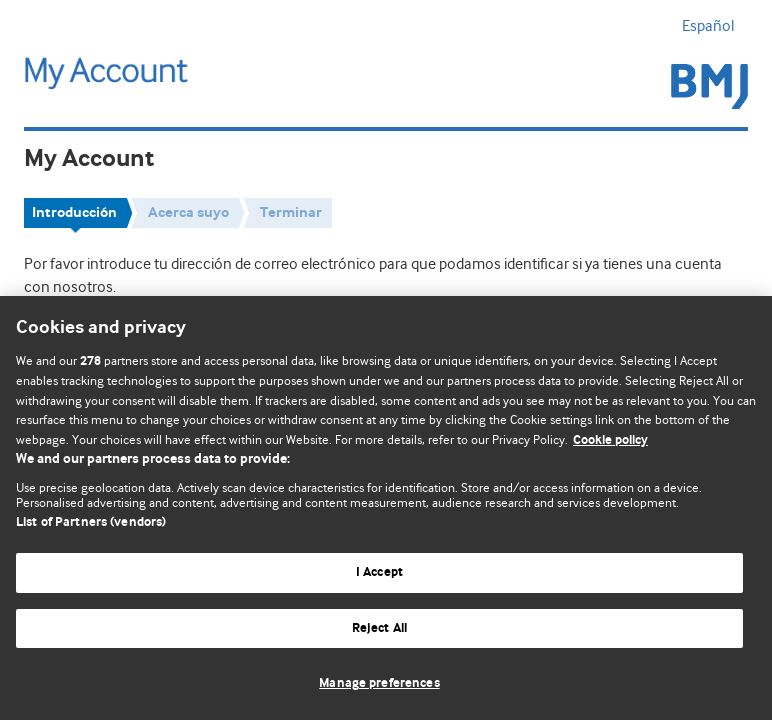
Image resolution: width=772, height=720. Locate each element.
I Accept (379, 572)
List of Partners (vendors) (91, 522)
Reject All (379, 628)
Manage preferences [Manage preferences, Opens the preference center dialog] (379, 683)
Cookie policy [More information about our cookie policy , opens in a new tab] (610, 440)
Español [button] (715, 26)
